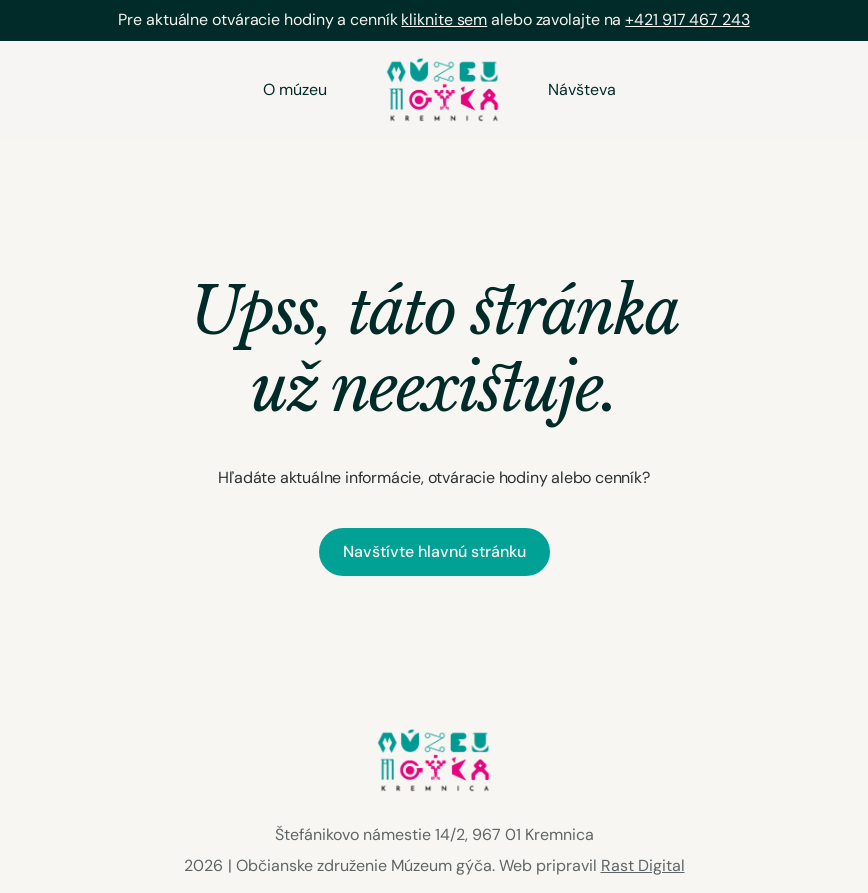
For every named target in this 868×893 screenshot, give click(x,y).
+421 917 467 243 (687, 19)
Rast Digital (643, 865)
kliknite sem (444, 19)
